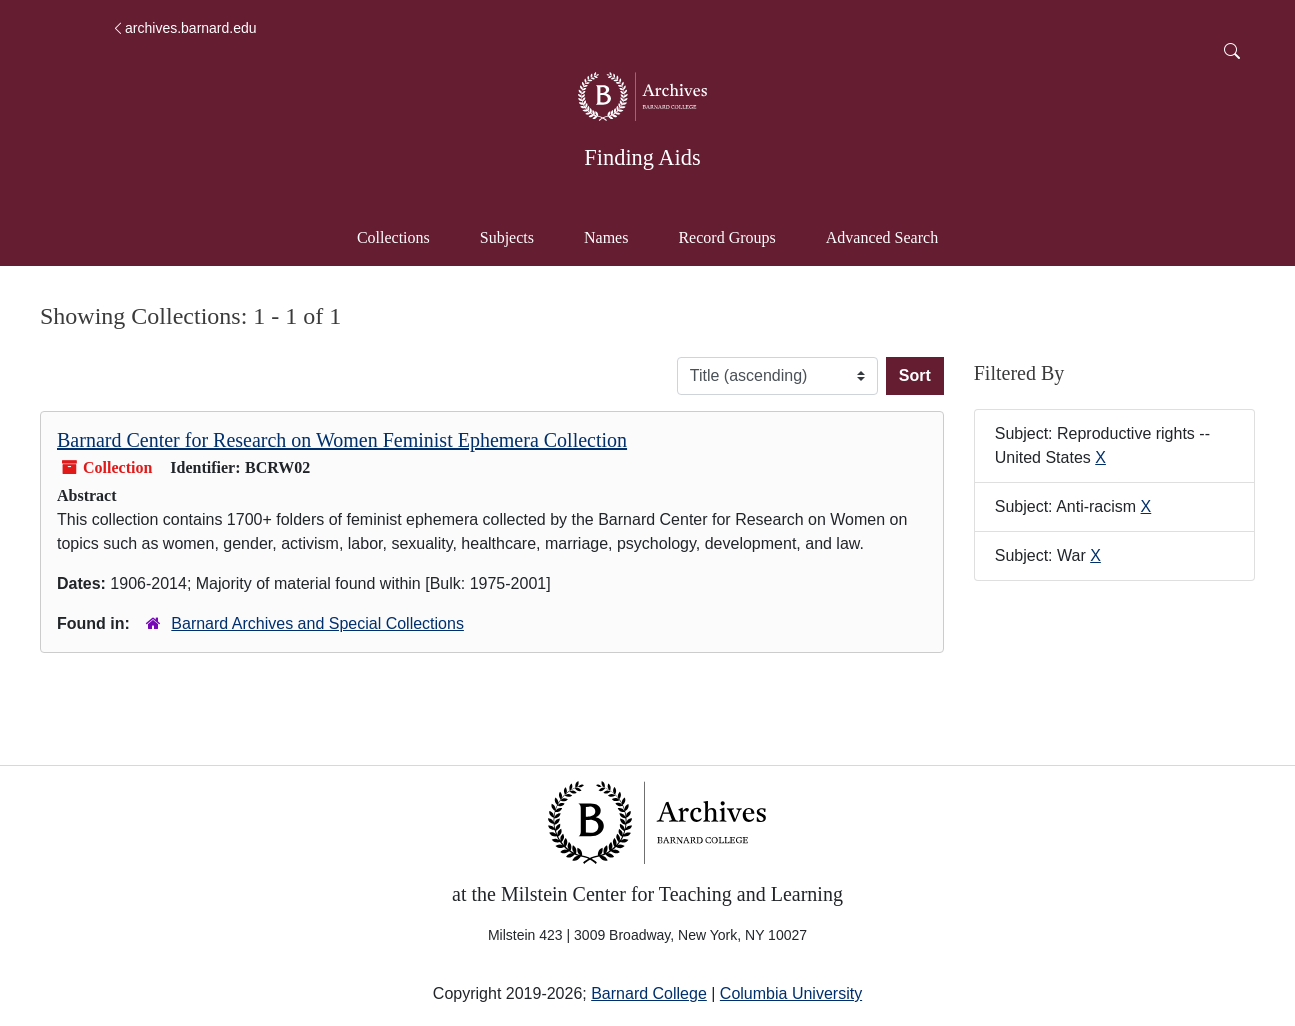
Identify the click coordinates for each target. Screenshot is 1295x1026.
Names (606, 237)
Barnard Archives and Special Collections (317, 623)
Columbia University (791, 993)
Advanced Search (891, 235)
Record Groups (726, 237)
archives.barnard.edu (184, 28)
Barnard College (649, 993)
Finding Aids (642, 157)
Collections (393, 237)
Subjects (507, 237)
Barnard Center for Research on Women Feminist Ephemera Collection (342, 440)
